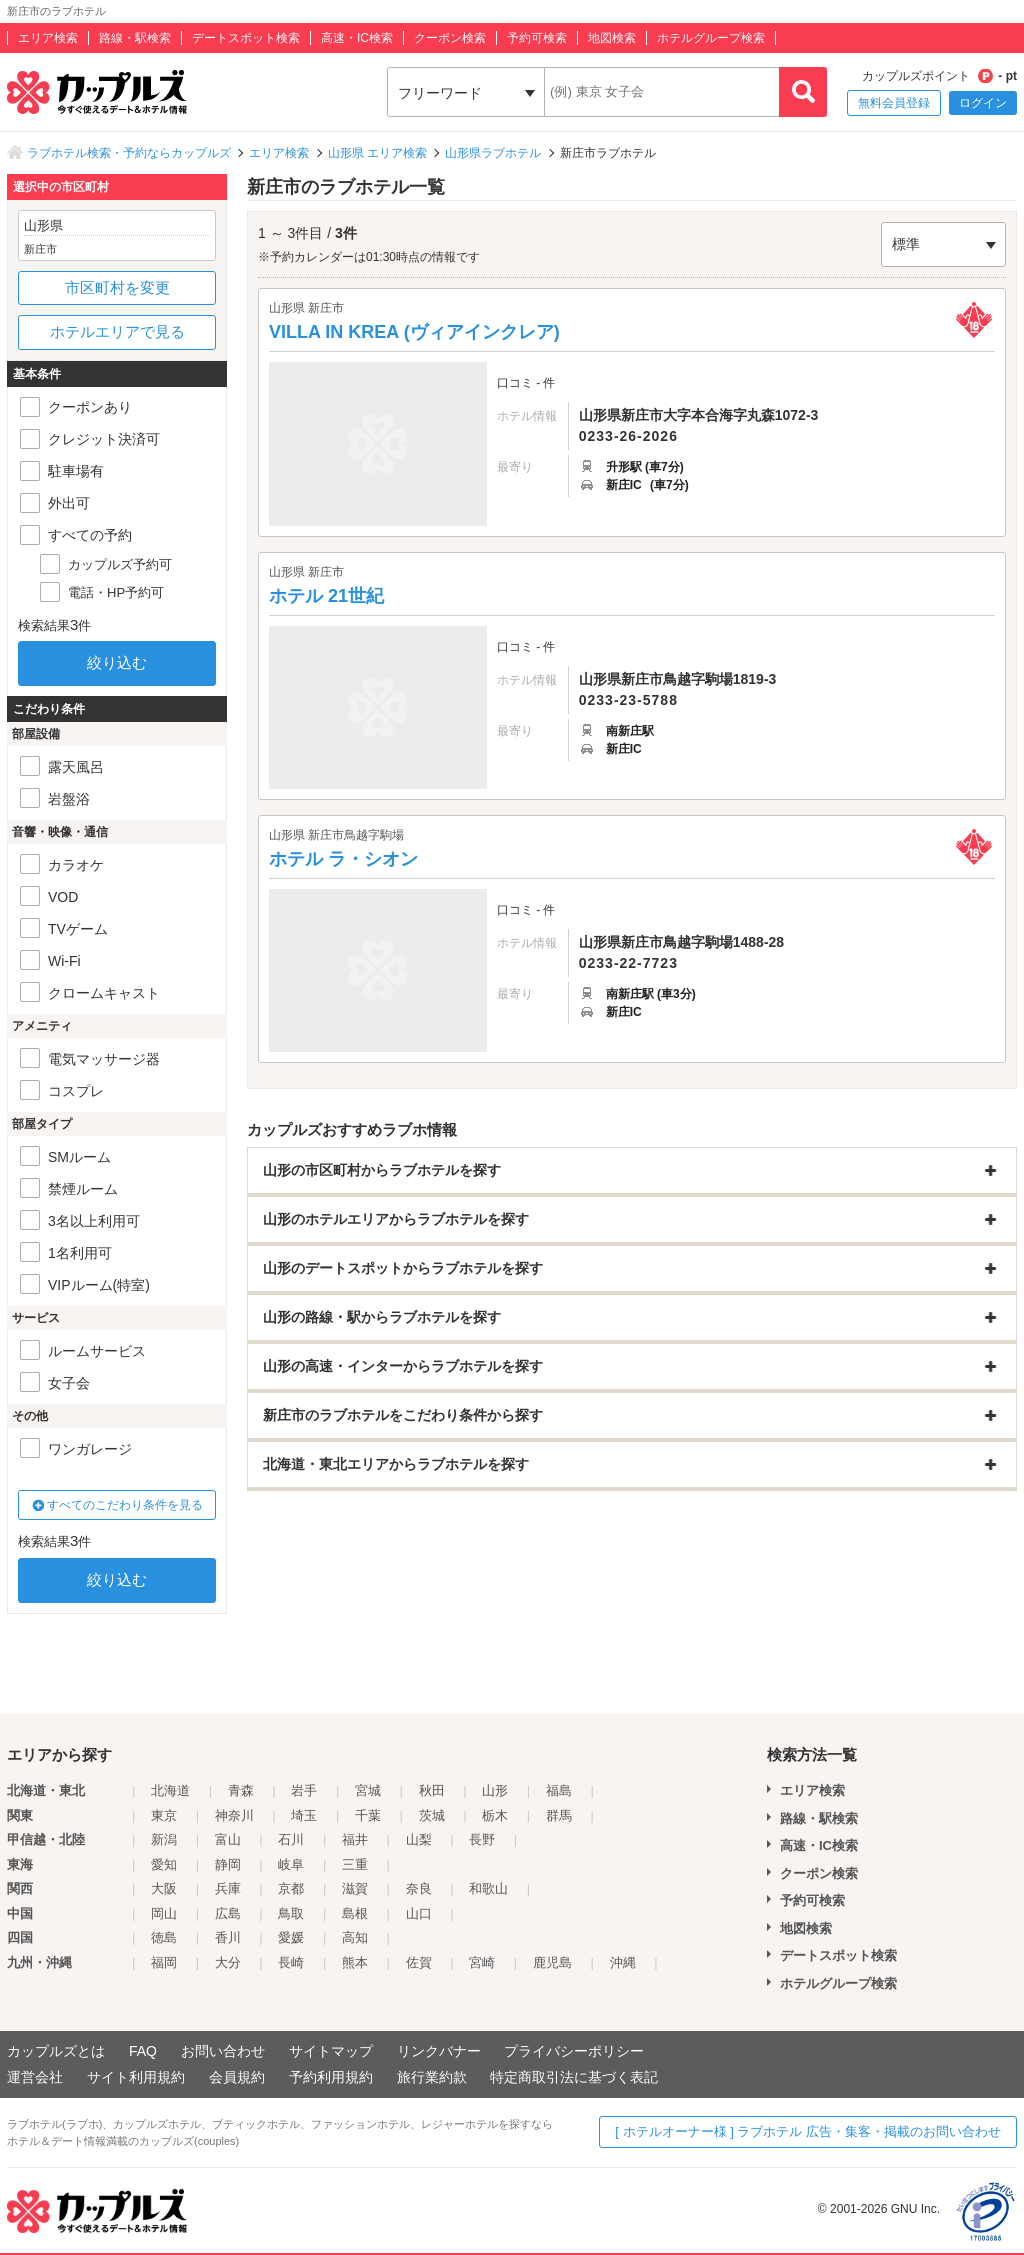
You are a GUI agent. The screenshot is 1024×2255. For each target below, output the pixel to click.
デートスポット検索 (246, 38)
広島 (228, 1913)
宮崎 (482, 1962)
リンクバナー (439, 2051)
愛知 (164, 1864)
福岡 (164, 1962)
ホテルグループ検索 (711, 38)
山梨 (419, 1839)
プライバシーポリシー (574, 2051)
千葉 (368, 1815)
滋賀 (355, 1888)
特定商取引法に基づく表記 (574, 2077)
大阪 (164, 1888)
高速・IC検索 (357, 38)
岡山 (164, 1913)
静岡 (228, 1864)
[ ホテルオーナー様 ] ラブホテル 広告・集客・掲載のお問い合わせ (808, 2131)
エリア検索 (48, 38)
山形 (495, 1790)
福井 (355, 1839)
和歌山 (488, 1888)
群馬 (559, 1815)
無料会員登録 (894, 103)
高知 (355, 1937)
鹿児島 (552, 1962)
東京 (164, 1815)
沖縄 (623, 1962)
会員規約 (237, 2077)
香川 (228, 1937)
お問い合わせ (223, 2051)
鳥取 (291, 1913)
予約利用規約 (331, 2077)
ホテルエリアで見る (117, 331)
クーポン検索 (450, 38)
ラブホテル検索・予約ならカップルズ (129, 153)
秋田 (432, 1790)
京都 (291, 1888)
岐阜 (291, 1864)
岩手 (304, 1790)
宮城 (368, 1790)
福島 (559, 1790)
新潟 (164, 1839)
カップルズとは (56, 2051)
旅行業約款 (432, 2077)
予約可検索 (537, 38)
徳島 (164, 1937)
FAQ (143, 2051)
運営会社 (35, 2077)
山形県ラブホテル (493, 153)
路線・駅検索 (135, 38)
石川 (291, 1839)
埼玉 (304, 1815)
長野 (482, 1839)
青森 (241, 1790)
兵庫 (228, 1888)
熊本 (355, 1962)
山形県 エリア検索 (377, 153)
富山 (228, 1839)
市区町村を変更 (117, 287)
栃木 (495, 1815)
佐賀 (419, 1962)
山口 (419, 1913)
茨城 (432, 1815)
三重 (355, 1864)
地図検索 (612, 38)
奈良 (419, 1888)
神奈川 (234, 1815)
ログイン (983, 103)
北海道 (170, 1790)
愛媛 (291, 1937)
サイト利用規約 (136, 2077)
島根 (355, 1913)
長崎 (291, 1962)
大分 (228, 1962)
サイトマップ (331, 2051)
